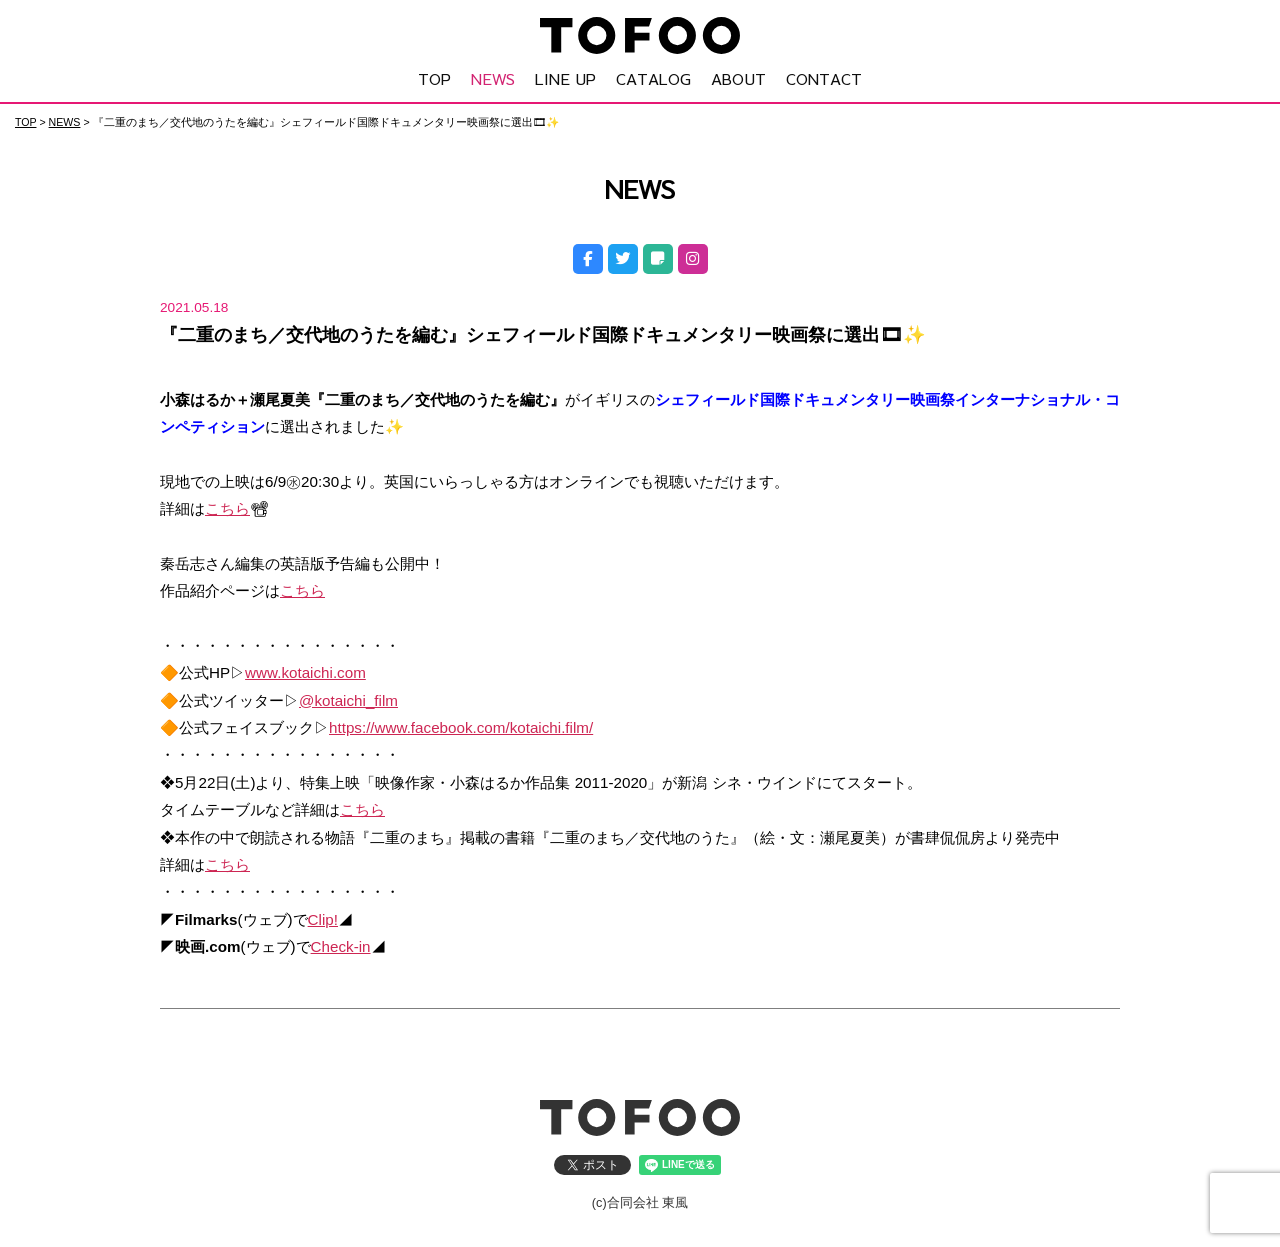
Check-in (341, 945)
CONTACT (824, 77)
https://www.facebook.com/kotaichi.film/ (461, 726)
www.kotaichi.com (305, 671)
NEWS (493, 77)
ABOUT (738, 77)
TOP (434, 77)
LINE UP (565, 77)
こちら (227, 507)
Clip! (323, 918)
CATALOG (653, 77)
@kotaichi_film (348, 699)
